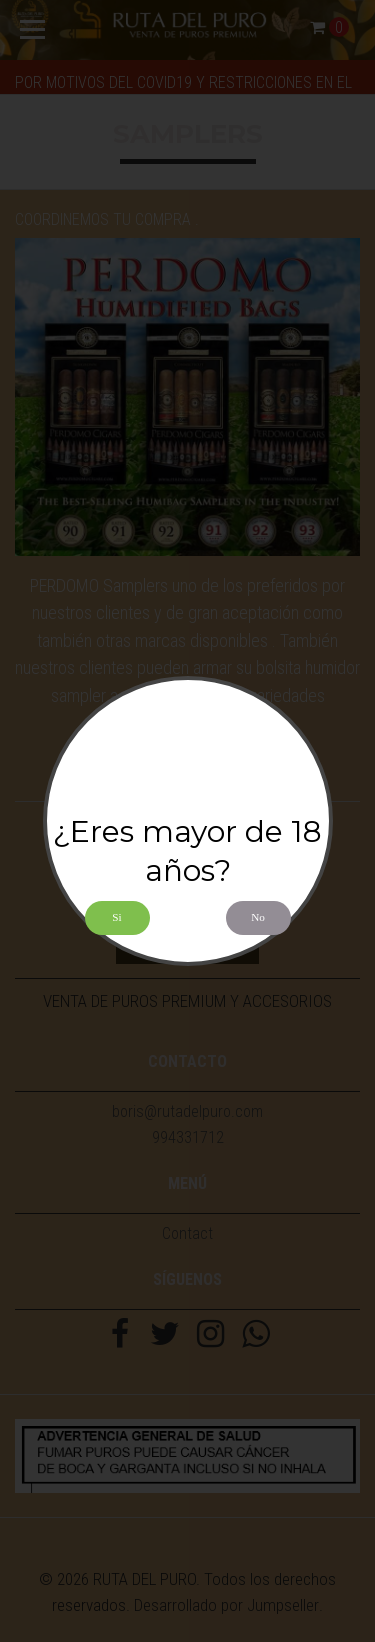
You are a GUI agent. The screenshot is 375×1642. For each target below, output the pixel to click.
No (258, 917)
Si (116, 917)
